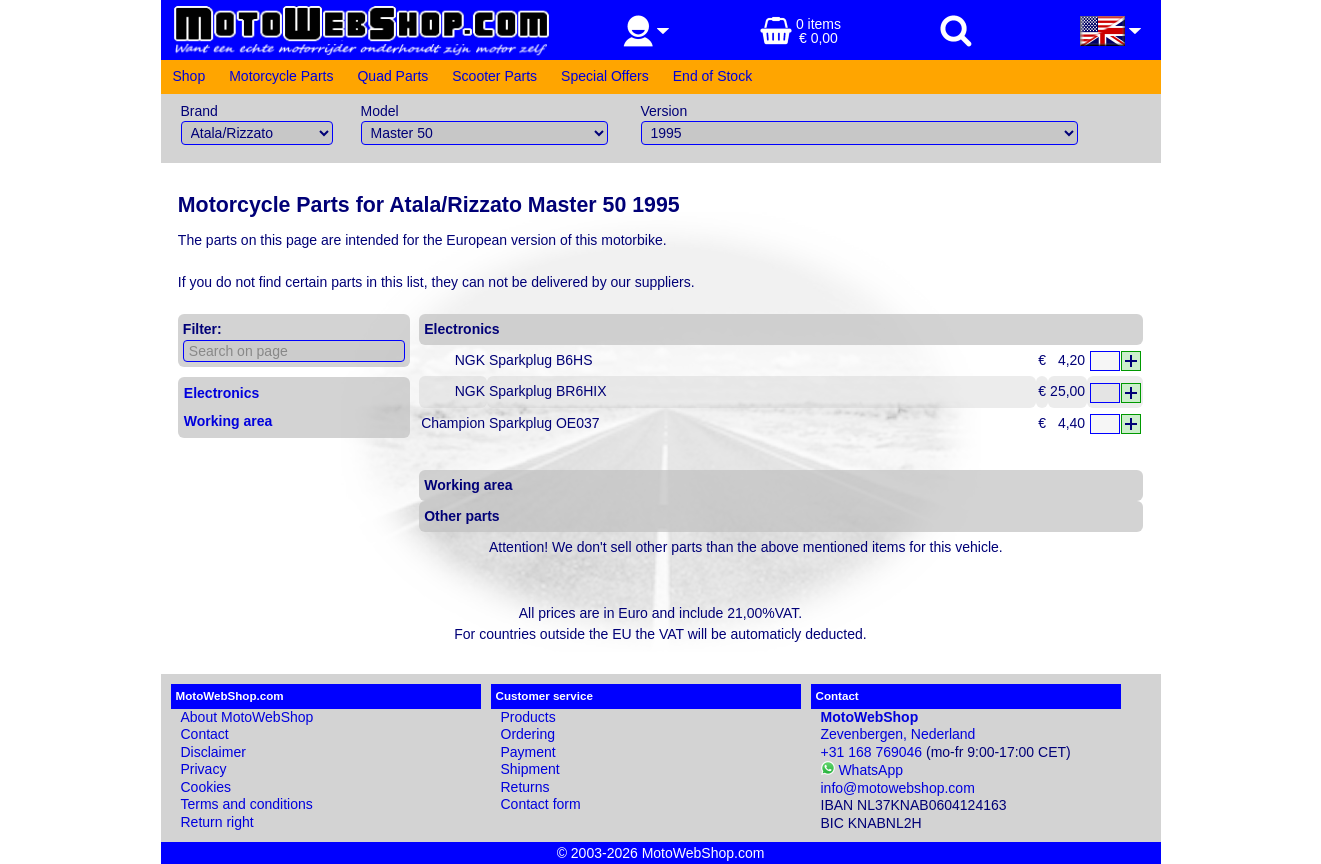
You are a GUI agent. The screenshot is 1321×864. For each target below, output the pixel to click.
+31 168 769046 (872, 752)
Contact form (541, 804)
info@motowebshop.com (898, 788)
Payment (528, 752)
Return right (217, 822)
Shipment (530, 769)
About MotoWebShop (247, 717)
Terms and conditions (247, 804)
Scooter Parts (494, 76)
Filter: (202, 329)
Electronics (221, 393)
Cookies (206, 787)
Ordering (528, 734)
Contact (205, 734)
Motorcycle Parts (281, 76)
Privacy (204, 769)
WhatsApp (862, 770)
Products (528, 717)
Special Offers (605, 76)
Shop (189, 76)
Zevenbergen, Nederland (898, 726)
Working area (228, 421)
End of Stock (712, 76)
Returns (525, 787)
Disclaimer (213, 752)
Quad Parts (392, 76)
